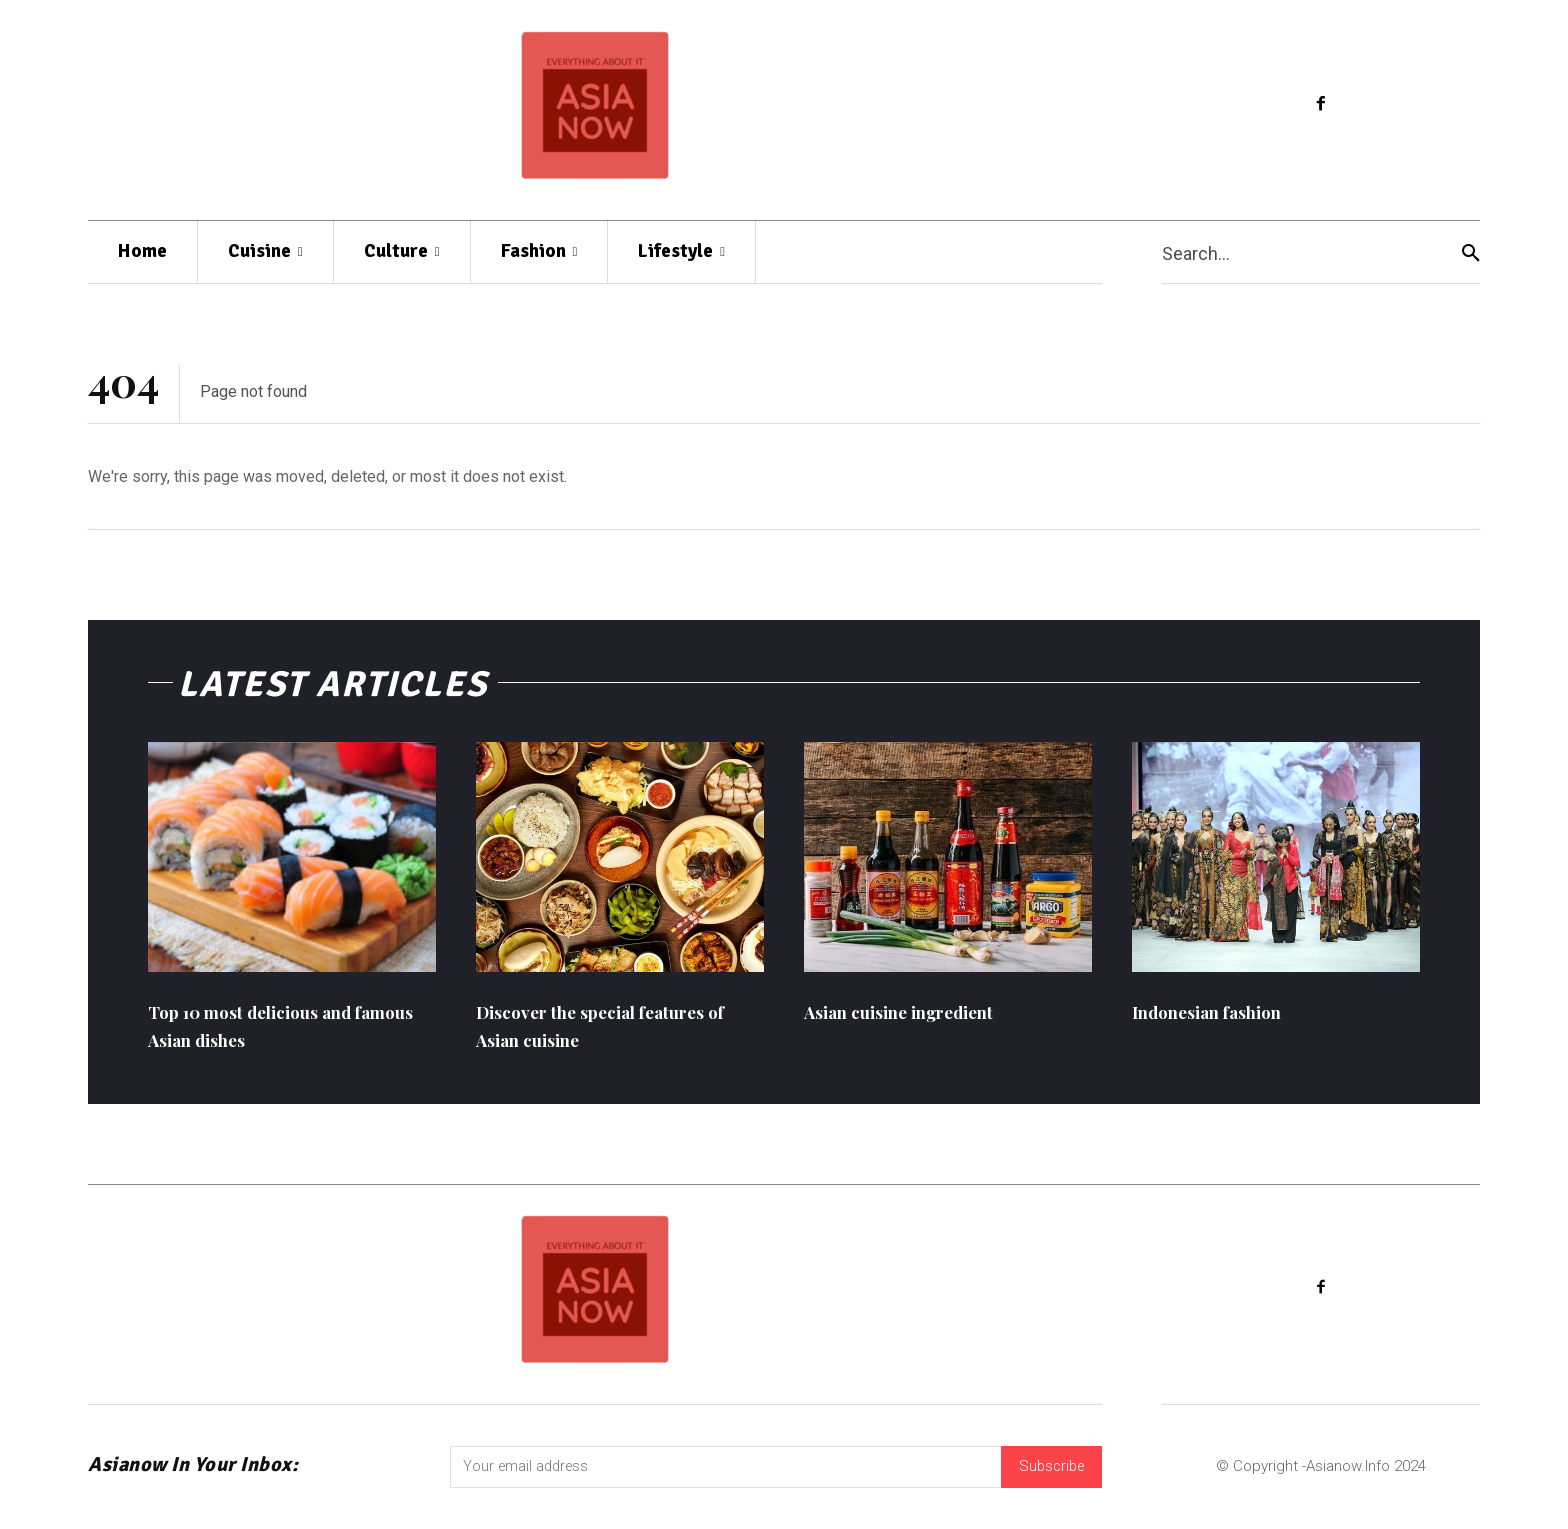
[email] (723, 1476)
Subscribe (1049, 1475)
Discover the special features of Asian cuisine (616, 1032)
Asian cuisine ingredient (922, 1018)
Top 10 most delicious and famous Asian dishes (274, 1032)
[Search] (1471, 252)
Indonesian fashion (1224, 1018)
